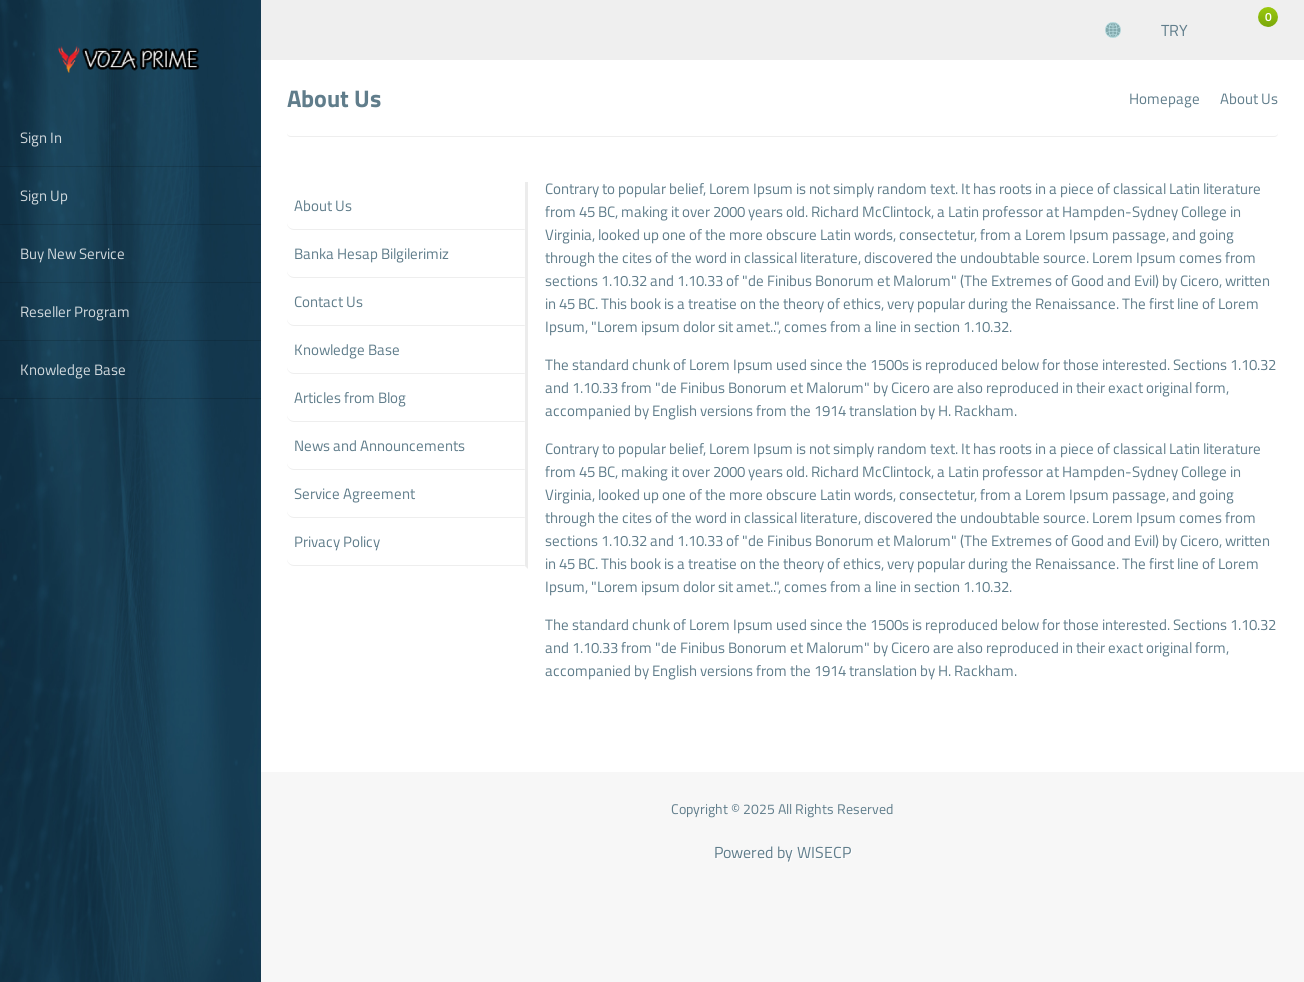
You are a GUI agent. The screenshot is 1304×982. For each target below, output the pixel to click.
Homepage (1164, 98)
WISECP (824, 852)
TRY (1174, 30)
